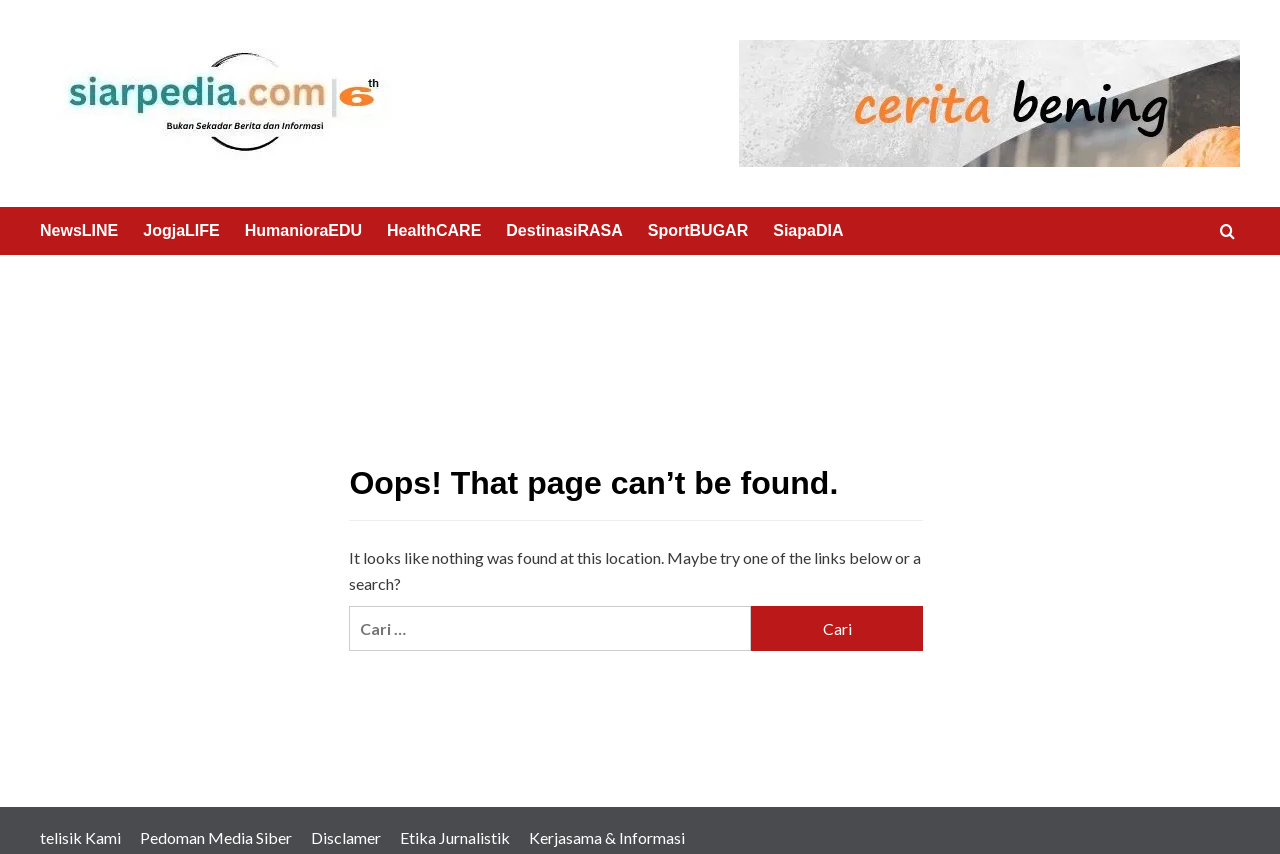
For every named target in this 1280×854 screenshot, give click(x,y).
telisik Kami (80, 837)
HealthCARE (434, 230)
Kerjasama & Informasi (607, 837)
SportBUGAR (698, 230)
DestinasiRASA (564, 230)
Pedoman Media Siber (216, 837)
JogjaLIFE (181, 230)
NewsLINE (79, 230)
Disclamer (346, 837)
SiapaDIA (808, 230)
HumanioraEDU (303, 230)
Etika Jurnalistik (455, 837)
